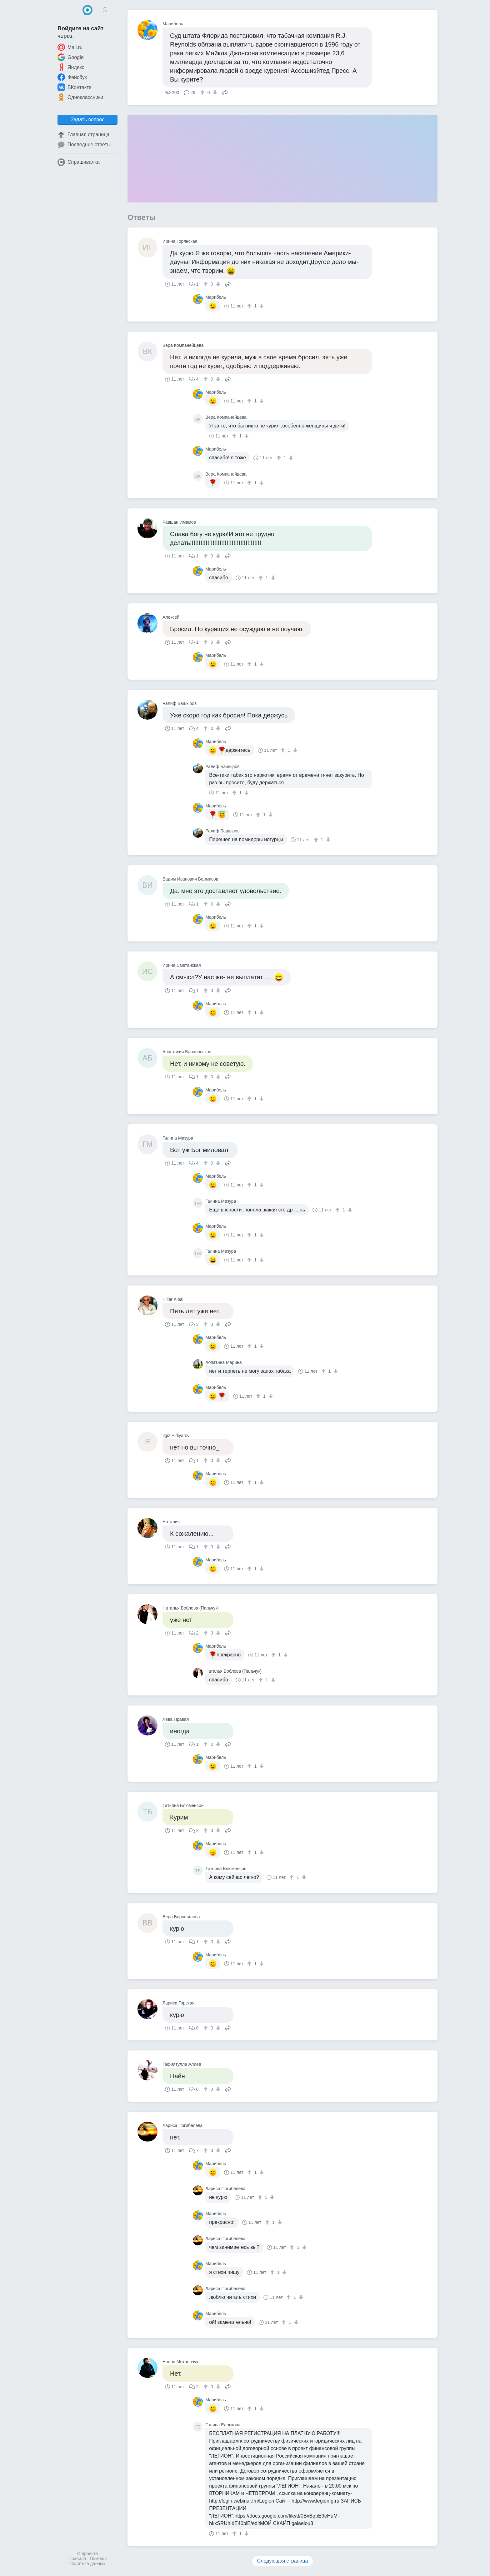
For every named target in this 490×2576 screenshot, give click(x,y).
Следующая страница (282, 2561)
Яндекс (71, 67)
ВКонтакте (75, 87)
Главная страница (83, 134)
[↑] (203, 92)
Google (71, 57)
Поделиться (225, 92)
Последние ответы (84, 144)
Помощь (98, 2558)
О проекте (87, 2553)
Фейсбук (72, 77)
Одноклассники (80, 97)
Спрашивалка (79, 162)
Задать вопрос (87, 119)
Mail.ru (70, 47)
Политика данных (87, 2563)
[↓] (214, 92)
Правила (77, 2558)
